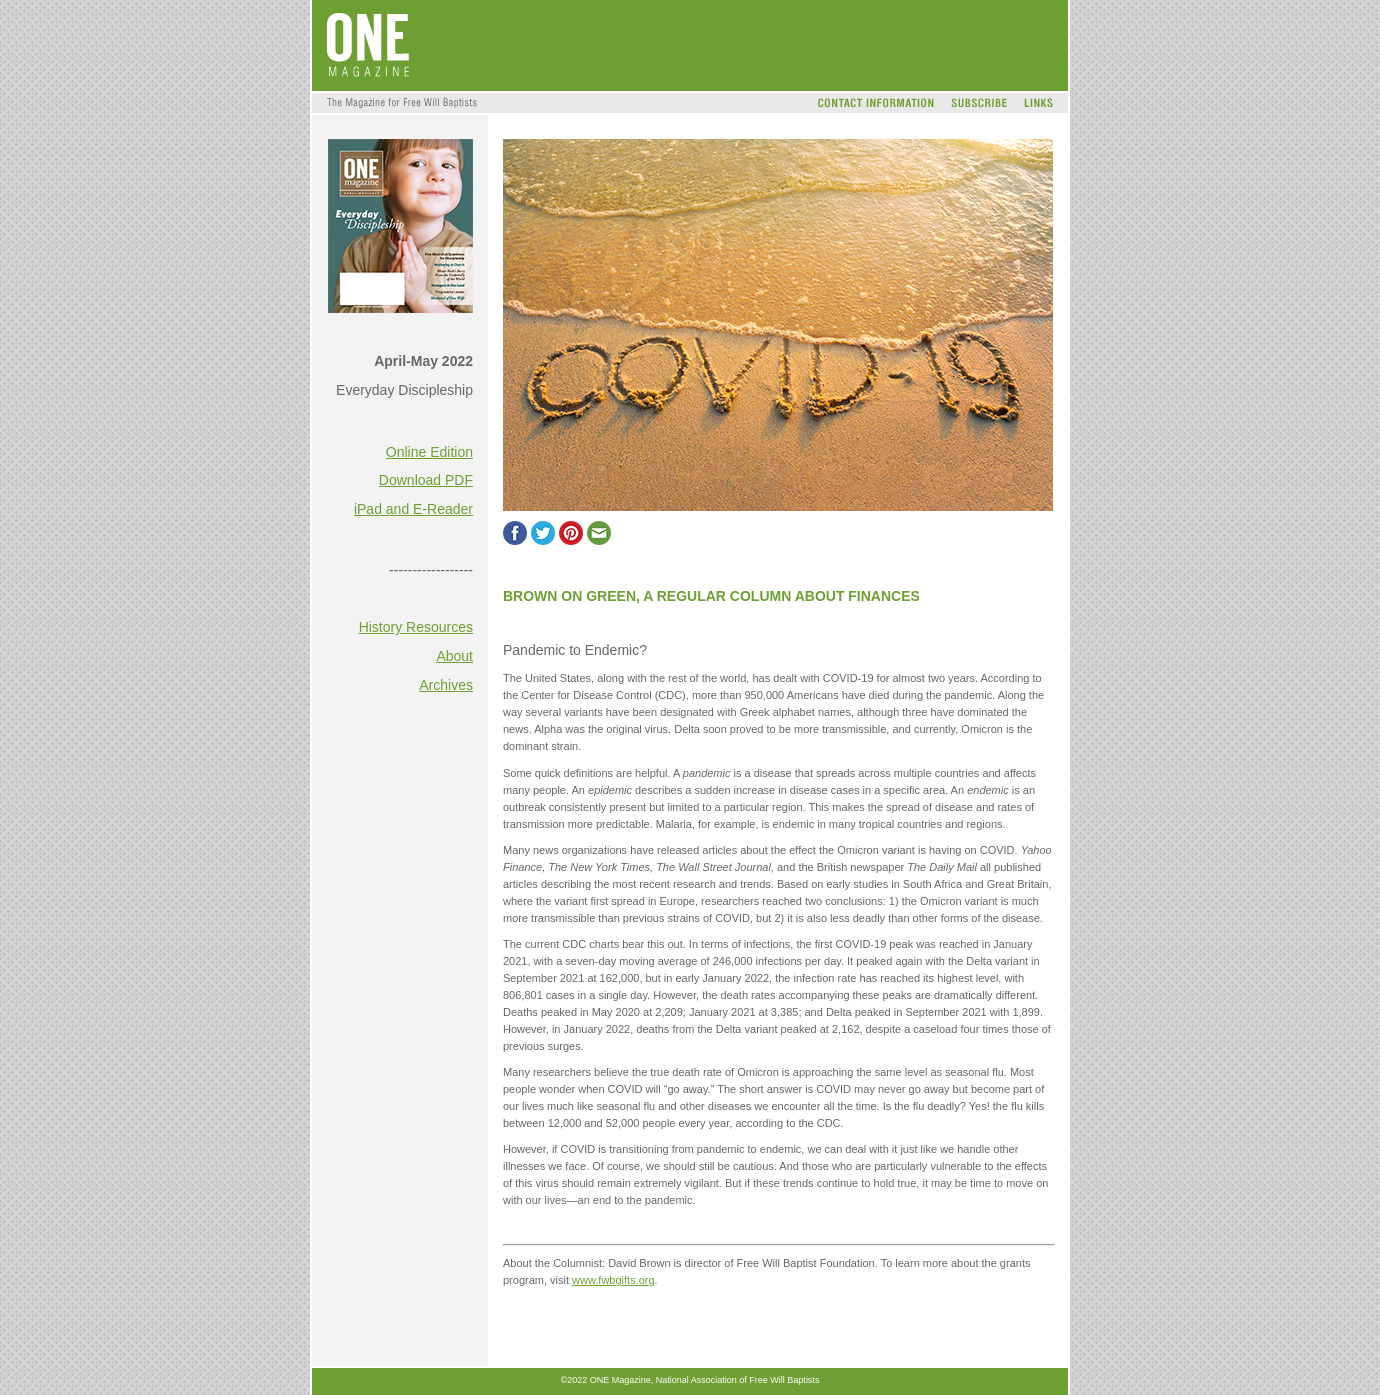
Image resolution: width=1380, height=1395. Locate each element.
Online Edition (429, 452)
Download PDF (426, 480)
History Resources (416, 627)
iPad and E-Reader (413, 509)
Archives (446, 685)
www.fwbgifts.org (613, 1280)
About (454, 656)
